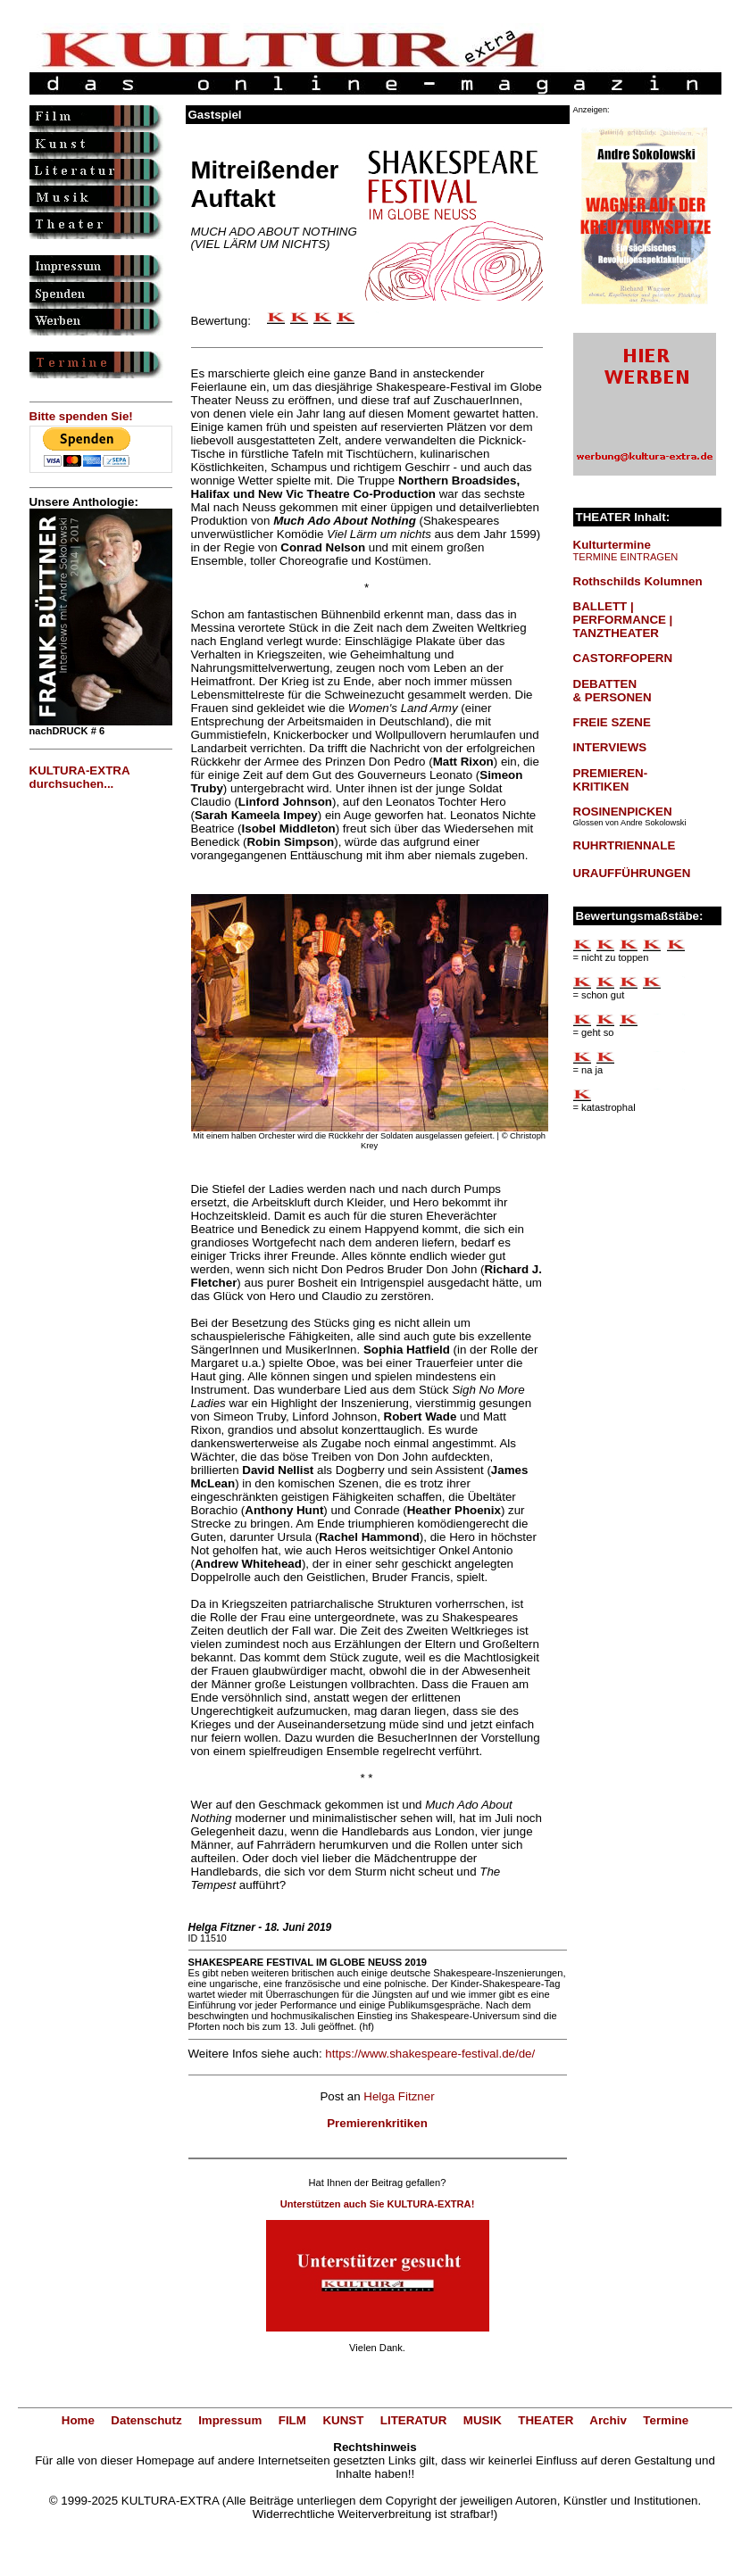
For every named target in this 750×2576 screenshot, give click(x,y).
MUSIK (482, 2420)
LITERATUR (413, 2420)
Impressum (230, 2420)
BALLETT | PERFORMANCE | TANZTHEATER (623, 620)
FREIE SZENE (612, 722)
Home (78, 2420)
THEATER (545, 2420)
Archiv (607, 2420)
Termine (665, 2420)
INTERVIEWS (610, 747)
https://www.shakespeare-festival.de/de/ (430, 2053)
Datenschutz (146, 2420)
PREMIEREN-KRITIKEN (610, 779)
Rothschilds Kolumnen (638, 581)
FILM (292, 2420)
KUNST (342, 2420)
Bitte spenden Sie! (81, 416)
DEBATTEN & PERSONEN (612, 690)
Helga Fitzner (398, 2096)
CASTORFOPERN (623, 658)
